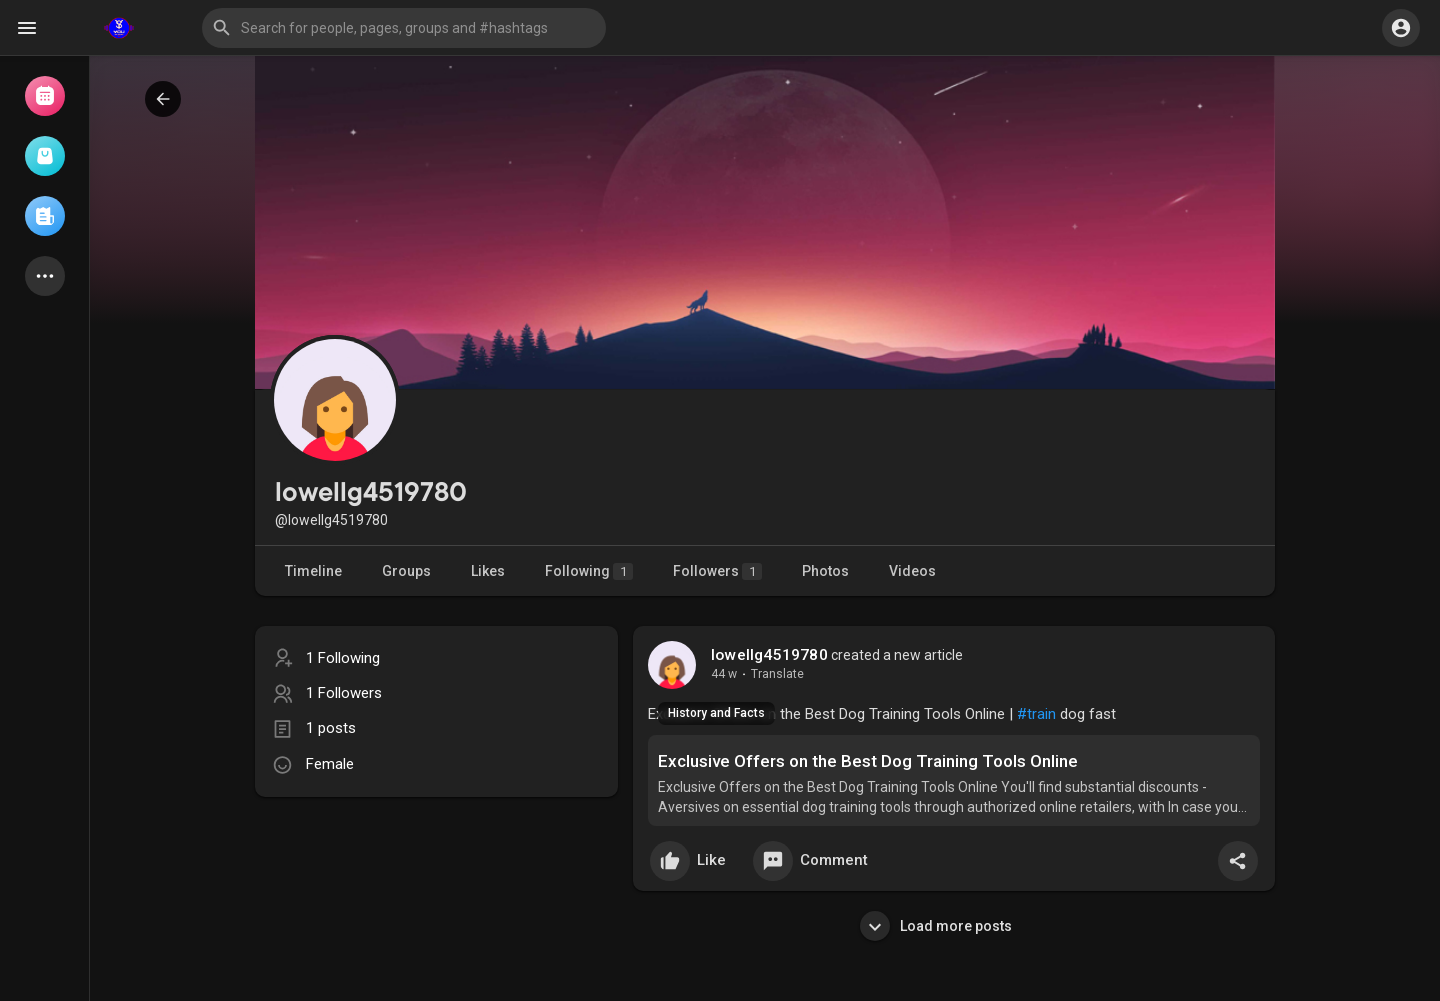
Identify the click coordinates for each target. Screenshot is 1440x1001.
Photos (825, 571)
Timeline (313, 571)
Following (589, 571)
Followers (717, 571)
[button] (404, 28)
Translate (777, 674)
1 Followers (344, 693)
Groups (406, 571)
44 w (724, 674)
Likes (488, 571)
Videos (912, 571)
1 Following (343, 658)
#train (1036, 714)
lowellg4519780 (769, 655)
